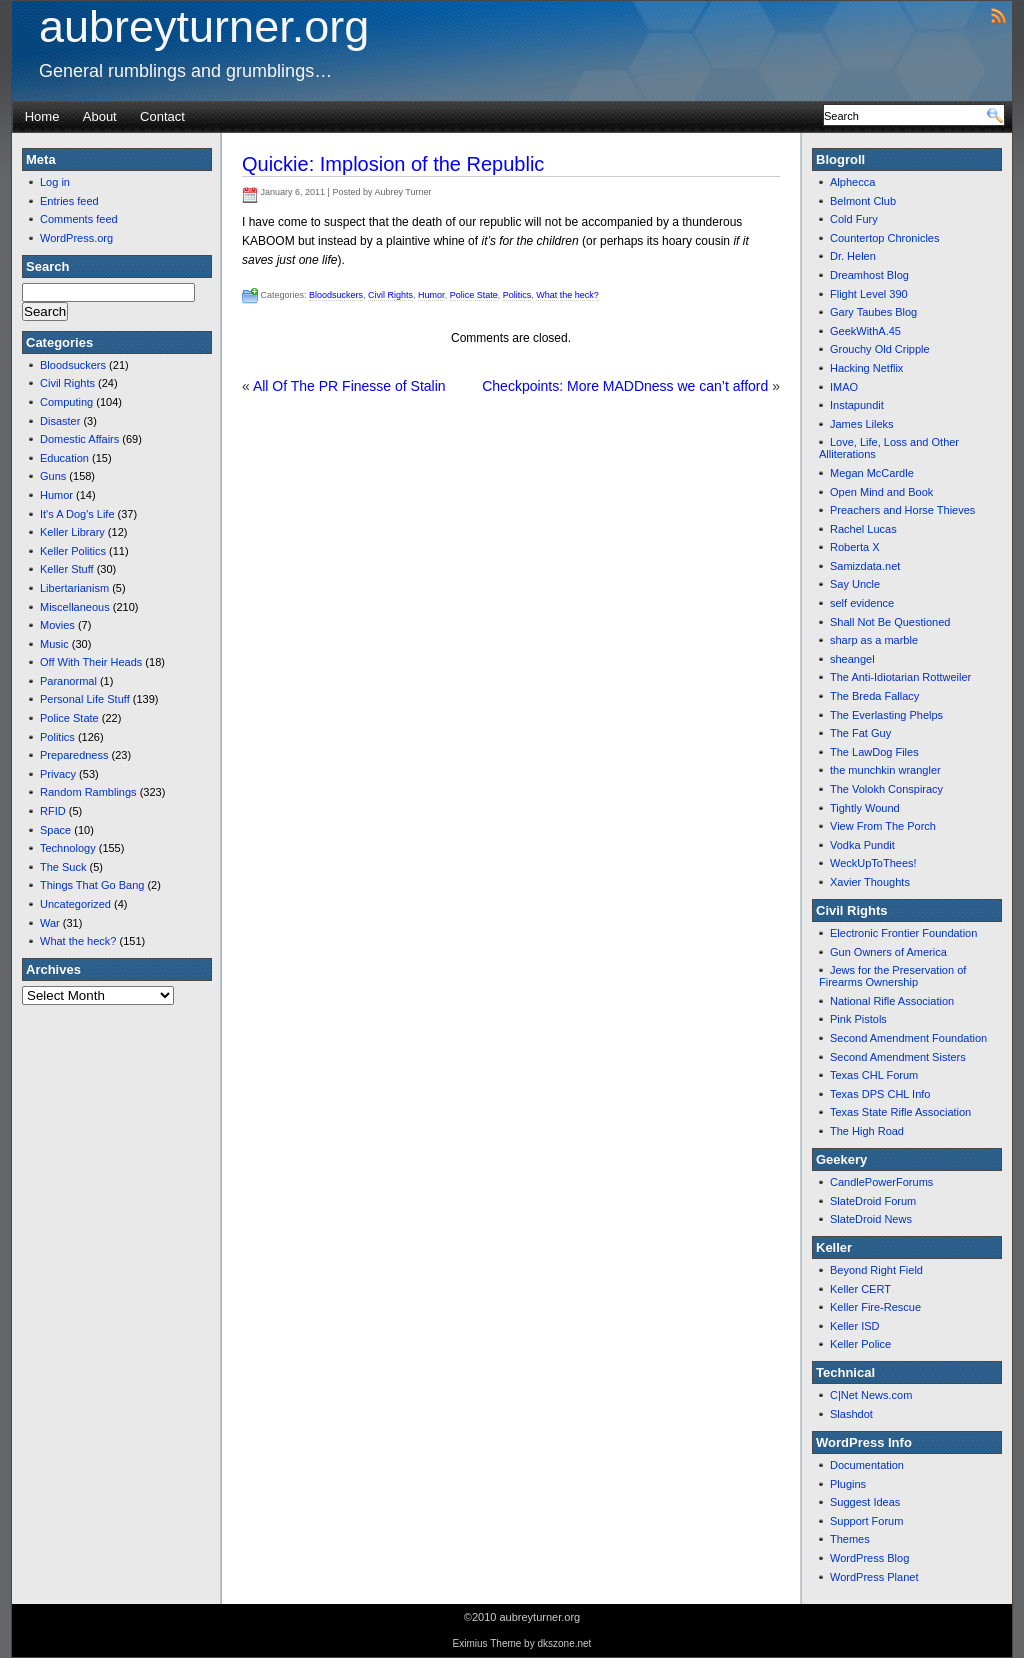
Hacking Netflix (866, 368)
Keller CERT (860, 1289)
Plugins (848, 1484)
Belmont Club (863, 201)
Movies (57, 625)
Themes (850, 1539)
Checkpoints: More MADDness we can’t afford (625, 386)
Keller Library (72, 532)
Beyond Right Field (876, 1270)
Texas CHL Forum (874, 1075)
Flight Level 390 (869, 294)
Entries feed (69, 201)
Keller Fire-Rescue (875, 1307)
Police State (69, 718)
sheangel (852, 659)
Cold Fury (854, 219)
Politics (57, 737)
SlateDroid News (871, 1219)
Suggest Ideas (865, 1502)
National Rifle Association (892, 1001)
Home (42, 116)
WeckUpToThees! (873, 863)
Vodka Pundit (862, 845)
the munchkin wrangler (885, 770)
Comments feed (79, 219)
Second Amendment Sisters (898, 1057)
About (100, 116)
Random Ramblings (88, 792)
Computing (66, 402)
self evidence (862, 603)
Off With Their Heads (91, 662)
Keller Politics (73, 551)
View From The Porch (883, 826)
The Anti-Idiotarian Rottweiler (900, 677)
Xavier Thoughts (870, 882)
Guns (53, 476)
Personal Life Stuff (85, 699)
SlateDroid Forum (873, 1201)
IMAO (844, 387)
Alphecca (852, 182)
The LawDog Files (874, 752)
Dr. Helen (853, 256)
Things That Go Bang (92, 885)
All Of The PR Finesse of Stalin (349, 386)
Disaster (60, 421)
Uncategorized (75, 904)
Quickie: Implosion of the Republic (393, 164)
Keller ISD (855, 1326)
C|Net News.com (871, 1395)
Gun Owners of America (888, 952)
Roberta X (855, 547)
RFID (53, 811)
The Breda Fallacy (874, 696)
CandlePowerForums (881, 1182)
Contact (162, 116)
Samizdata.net (865, 566)
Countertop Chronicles (884, 238)
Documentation (867, 1465)
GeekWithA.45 (865, 331)
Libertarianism (74, 588)
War (50, 923)
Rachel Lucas (863, 529)
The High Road (867, 1131)
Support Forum (866, 1521)
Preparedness (74, 755)
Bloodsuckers (73, 365)
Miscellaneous (75, 607)
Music (54, 644)
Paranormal (68, 681)
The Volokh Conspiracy (886, 789)
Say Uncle (855, 584)
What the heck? (78, 941)
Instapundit (857, 405)
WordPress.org (76, 238)
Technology (68, 848)
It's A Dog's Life (77, 514)
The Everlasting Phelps (886, 715)
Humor (56, 495)
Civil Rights (67, 383)
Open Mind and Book (881, 492)
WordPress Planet (874, 1577)
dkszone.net (564, 1643)
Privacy (58, 774)
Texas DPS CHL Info (880, 1094)
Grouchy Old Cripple (880, 349)
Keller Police (860, 1344)
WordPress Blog (869, 1558)
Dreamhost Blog (869, 275)
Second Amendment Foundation (908, 1038)
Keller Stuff (67, 569)
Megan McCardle (872, 473)
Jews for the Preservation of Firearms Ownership (892, 976)
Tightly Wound (865, 808)
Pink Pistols (858, 1019)
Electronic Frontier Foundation (903, 933)
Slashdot (851, 1414)
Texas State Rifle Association (900, 1112)
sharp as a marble (874, 640)
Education (64, 458)
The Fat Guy (860, 733)
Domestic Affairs (79, 439)
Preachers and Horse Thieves (902, 510)
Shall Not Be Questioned (890, 622)
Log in (55, 182)
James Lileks (862, 424)
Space (55, 830)
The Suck (63, 867)
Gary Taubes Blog (873, 312)
